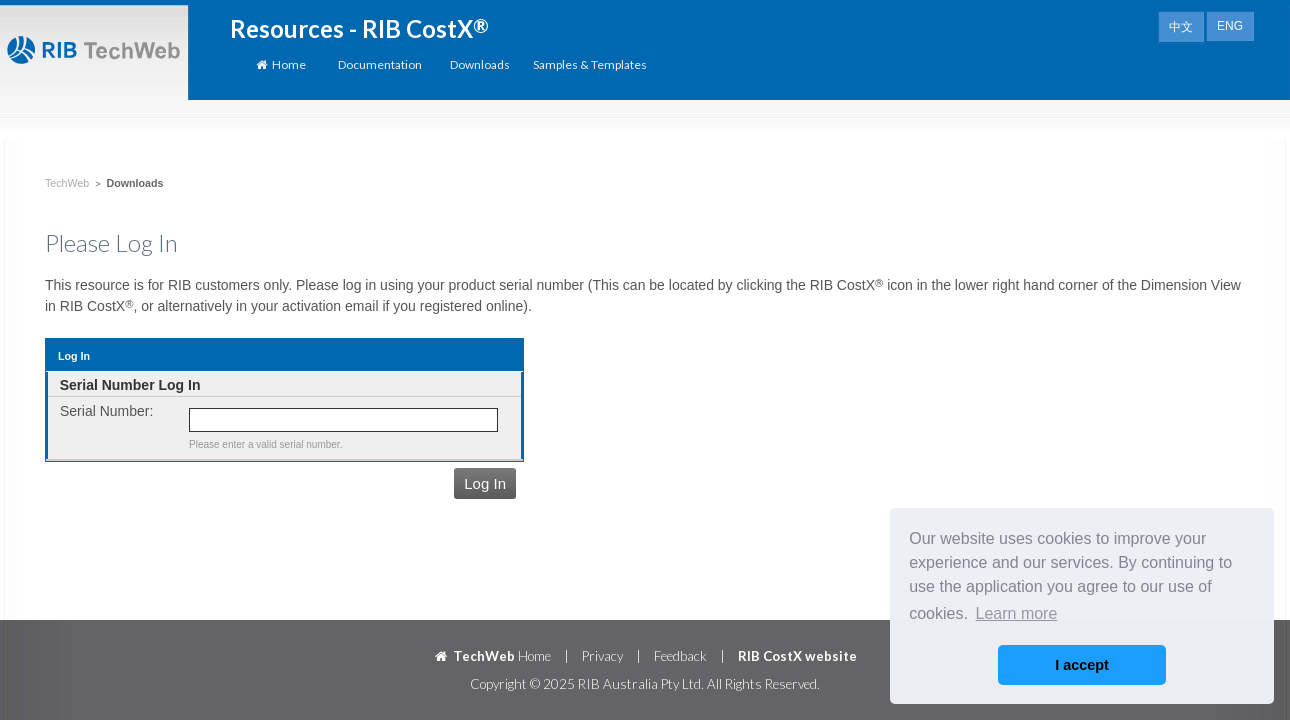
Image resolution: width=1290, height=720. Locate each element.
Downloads (480, 64)
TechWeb (67, 183)
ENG (1230, 26)
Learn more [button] (1017, 613)
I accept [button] (1082, 665)
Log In (485, 483)
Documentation (380, 64)
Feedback (680, 656)
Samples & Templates (590, 64)
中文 (1181, 27)
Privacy (602, 656)
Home (279, 64)
